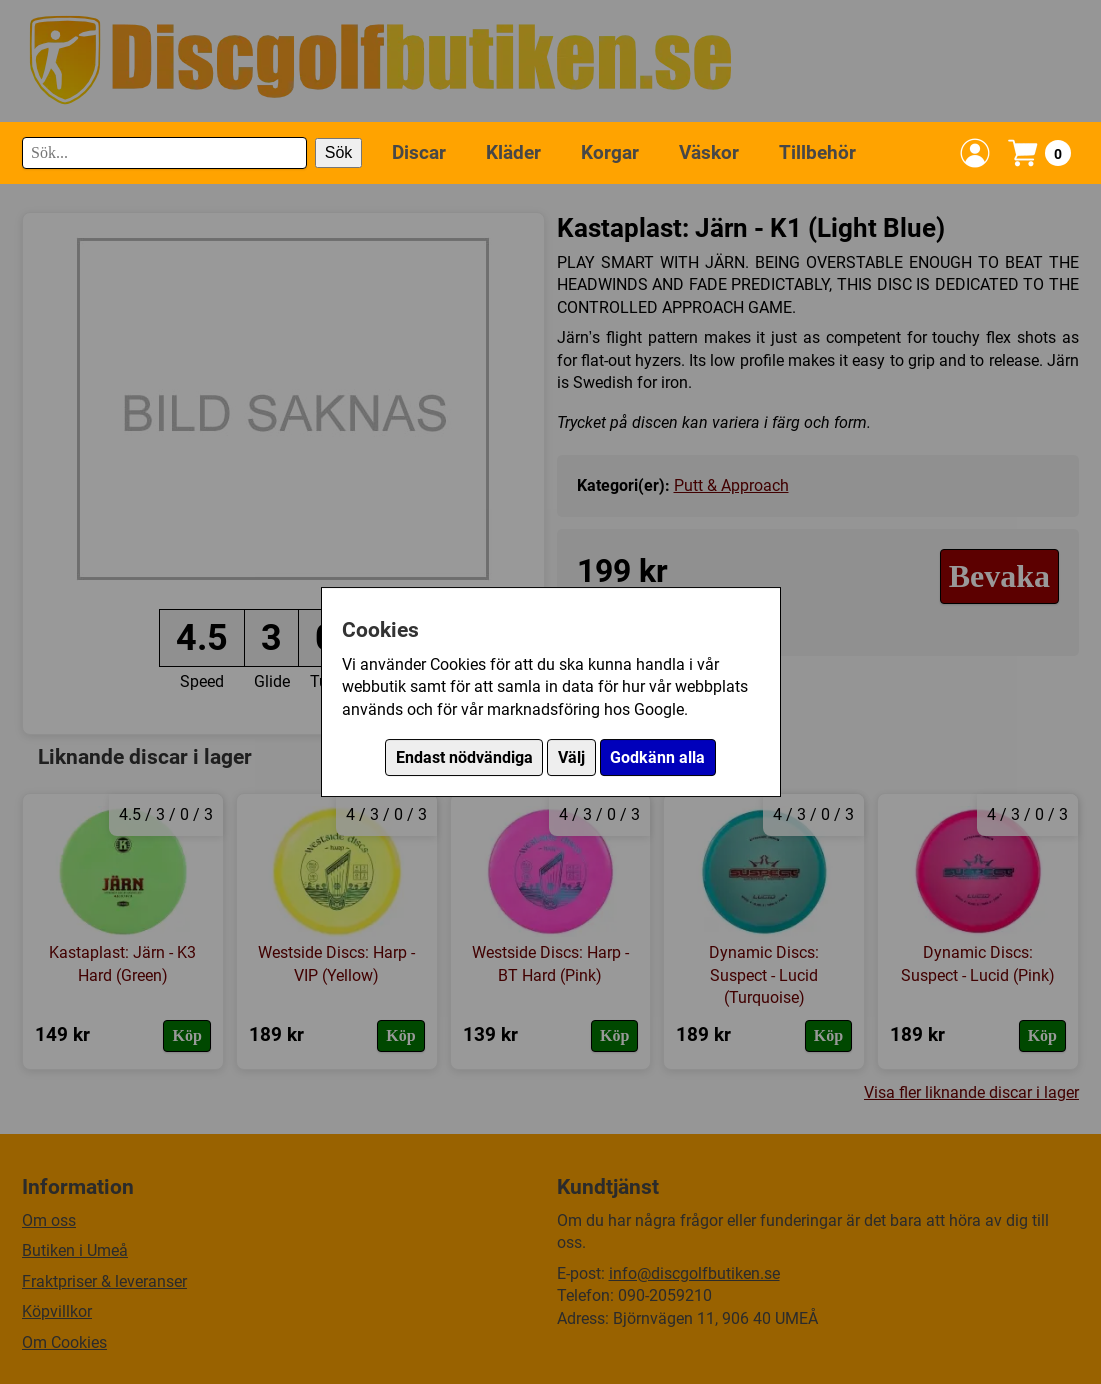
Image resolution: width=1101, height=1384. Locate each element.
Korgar (610, 152)
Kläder (513, 152)
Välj (571, 757)
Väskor (709, 152)
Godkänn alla (657, 757)
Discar (419, 152)
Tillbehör (817, 152)
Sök (339, 152)
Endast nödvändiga (464, 757)
